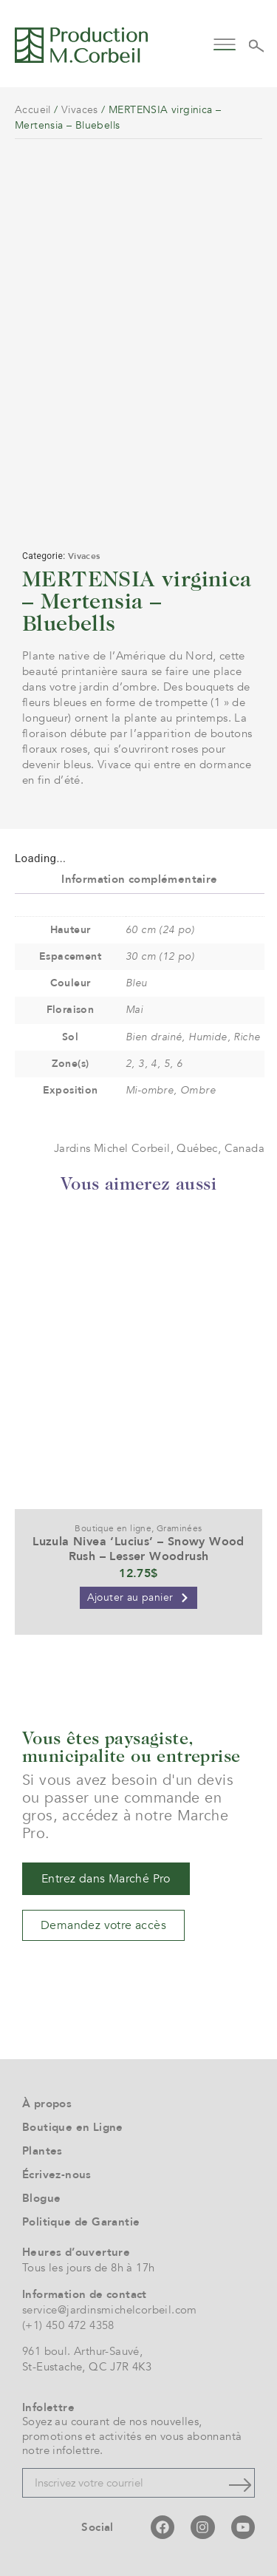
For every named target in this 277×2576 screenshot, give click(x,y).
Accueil (33, 110)
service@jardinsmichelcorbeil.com (109, 2309)
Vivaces (79, 110)
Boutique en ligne (113, 1528)
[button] (225, 43)
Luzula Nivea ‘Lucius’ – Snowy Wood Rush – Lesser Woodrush (138, 1548)
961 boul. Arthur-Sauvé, (82, 2351)
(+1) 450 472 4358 (68, 2325)
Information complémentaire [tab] (139, 879)
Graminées (179, 1528)
